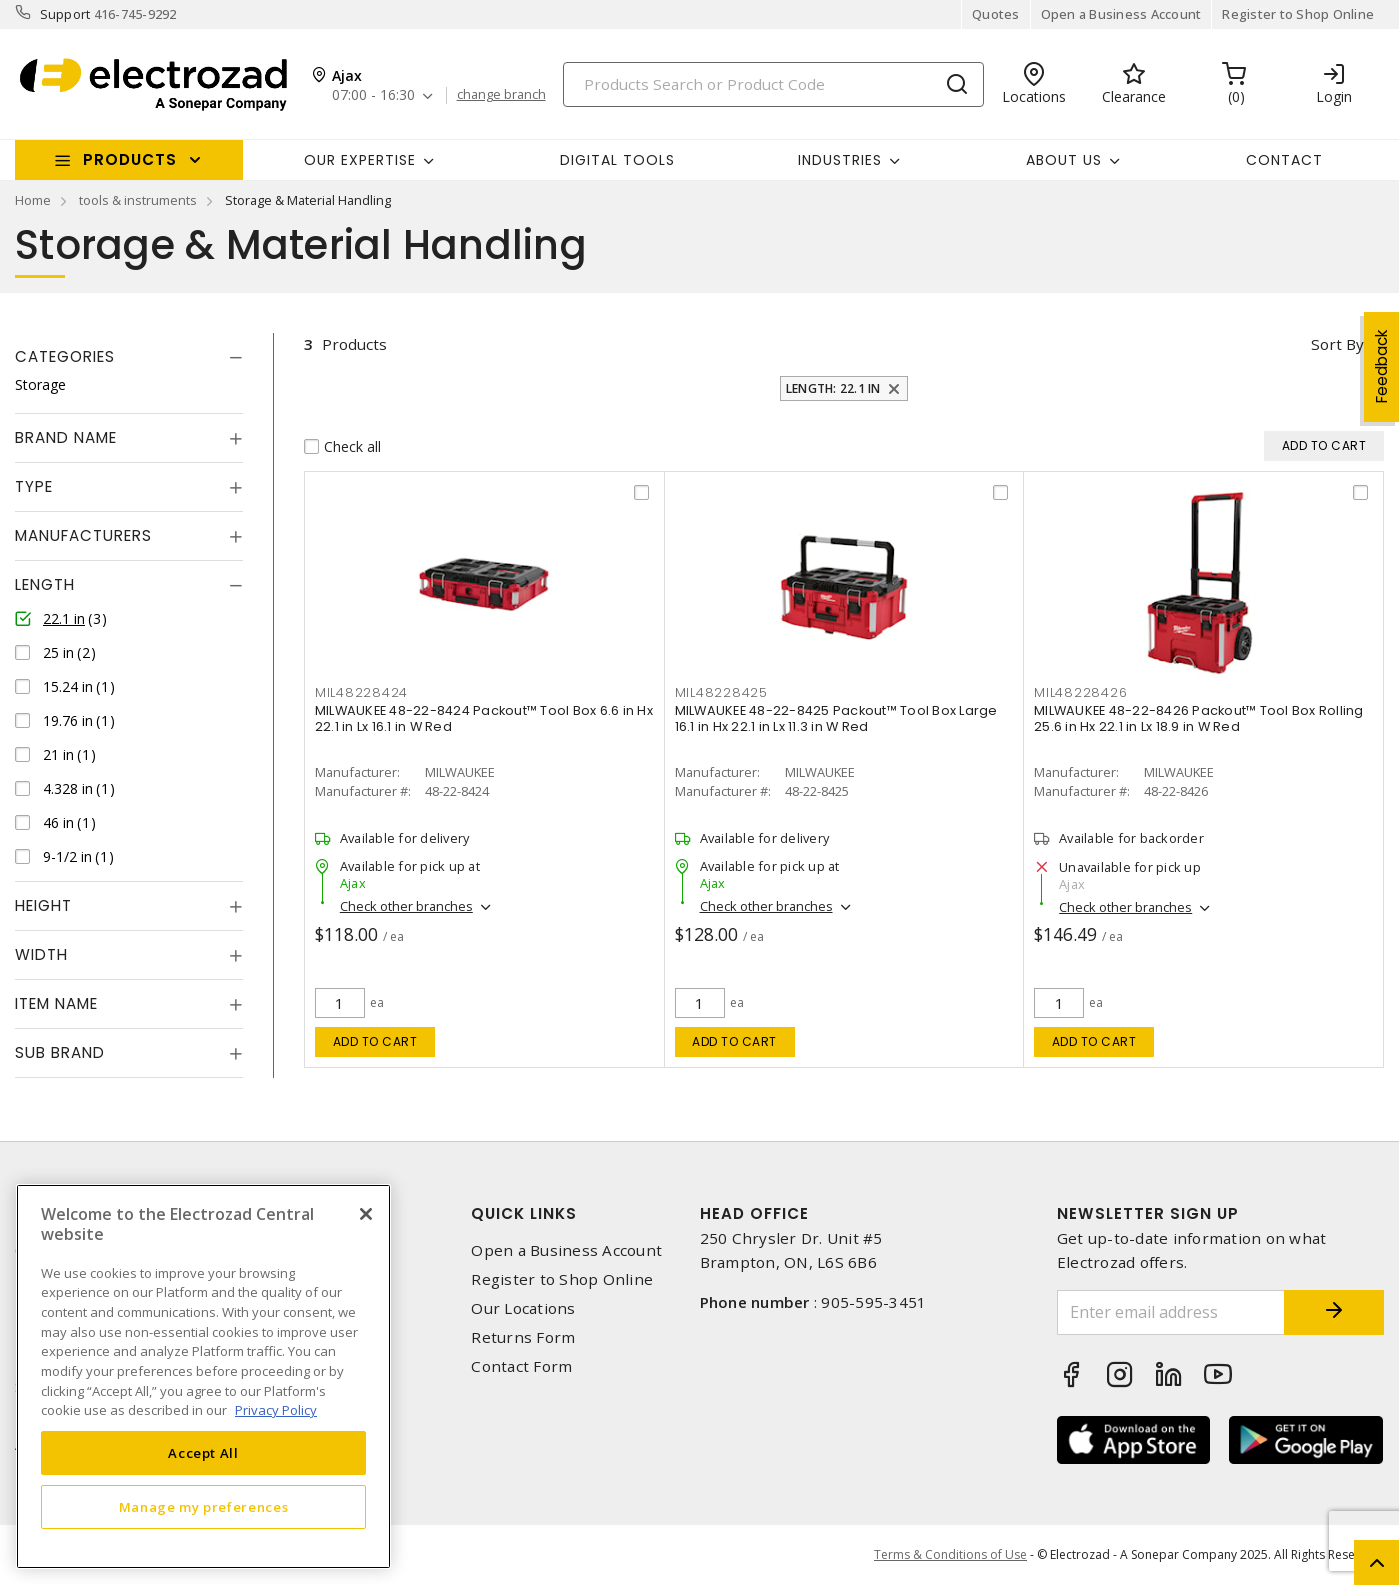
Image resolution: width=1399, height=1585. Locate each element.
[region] (203, 1376)
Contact (1284, 160)
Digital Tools (617, 160)
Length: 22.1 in (833, 388)
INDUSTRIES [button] (840, 160)
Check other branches (406, 906)
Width (41, 954)
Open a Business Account (1121, 14)
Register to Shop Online (1298, 14)
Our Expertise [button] (360, 160)
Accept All (203, 1453)
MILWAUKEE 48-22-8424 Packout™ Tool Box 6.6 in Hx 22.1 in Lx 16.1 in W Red (484, 718)
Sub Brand (60, 1052)
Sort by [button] (1337, 344)
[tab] (129, 357)
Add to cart (375, 1041)
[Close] (366, 1214)
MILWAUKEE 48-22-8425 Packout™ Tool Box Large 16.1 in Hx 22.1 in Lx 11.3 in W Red (836, 718)
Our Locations (523, 1308)
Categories (65, 356)
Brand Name (66, 437)
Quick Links (524, 1213)
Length (45, 584)
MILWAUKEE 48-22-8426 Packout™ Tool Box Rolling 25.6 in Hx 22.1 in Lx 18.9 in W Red (1199, 718)
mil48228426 (1080, 692)
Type (34, 486)
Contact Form (521, 1366)
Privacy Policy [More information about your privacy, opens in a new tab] (276, 1410)
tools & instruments (138, 200)
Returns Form (523, 1337)
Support (65, 14)
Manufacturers (83, 535)
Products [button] (130, 159)
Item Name (56, 1003)
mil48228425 (721, 692)
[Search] (773, 84)
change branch (501, 95)
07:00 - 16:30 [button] (373, 95)
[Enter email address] (1171, 1312)
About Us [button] (1064, 160)
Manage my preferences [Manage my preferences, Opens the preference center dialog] (204, 1507)
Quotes (996, 14)
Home (33, 200)
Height (43, 905)
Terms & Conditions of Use (950, 1554)
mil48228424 (361, 692)
